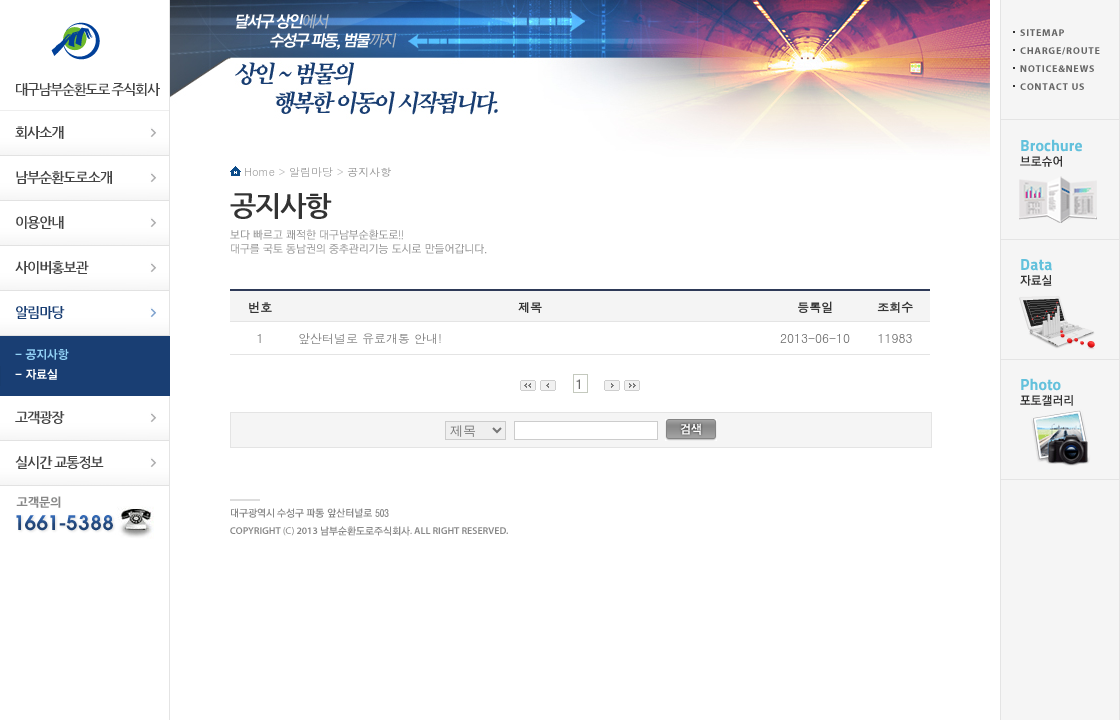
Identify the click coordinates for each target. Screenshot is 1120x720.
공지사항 (84, 356)
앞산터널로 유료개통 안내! (370, 337)
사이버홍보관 (84, 268)
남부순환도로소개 (84, 178)
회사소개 (84, 133)
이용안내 (84, 223)
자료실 (84, 376)
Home (259, 171)
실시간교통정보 (84, 463)
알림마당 (84, 313)
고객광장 (84, 418)
